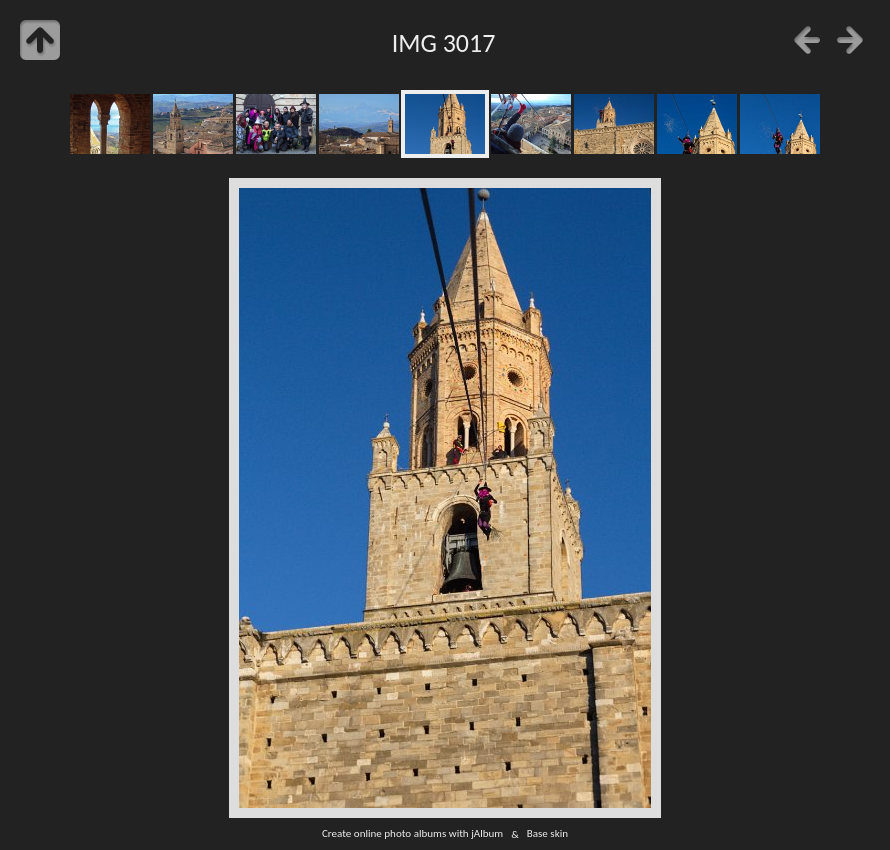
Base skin (547, 834)
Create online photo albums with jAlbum (412, 834)
